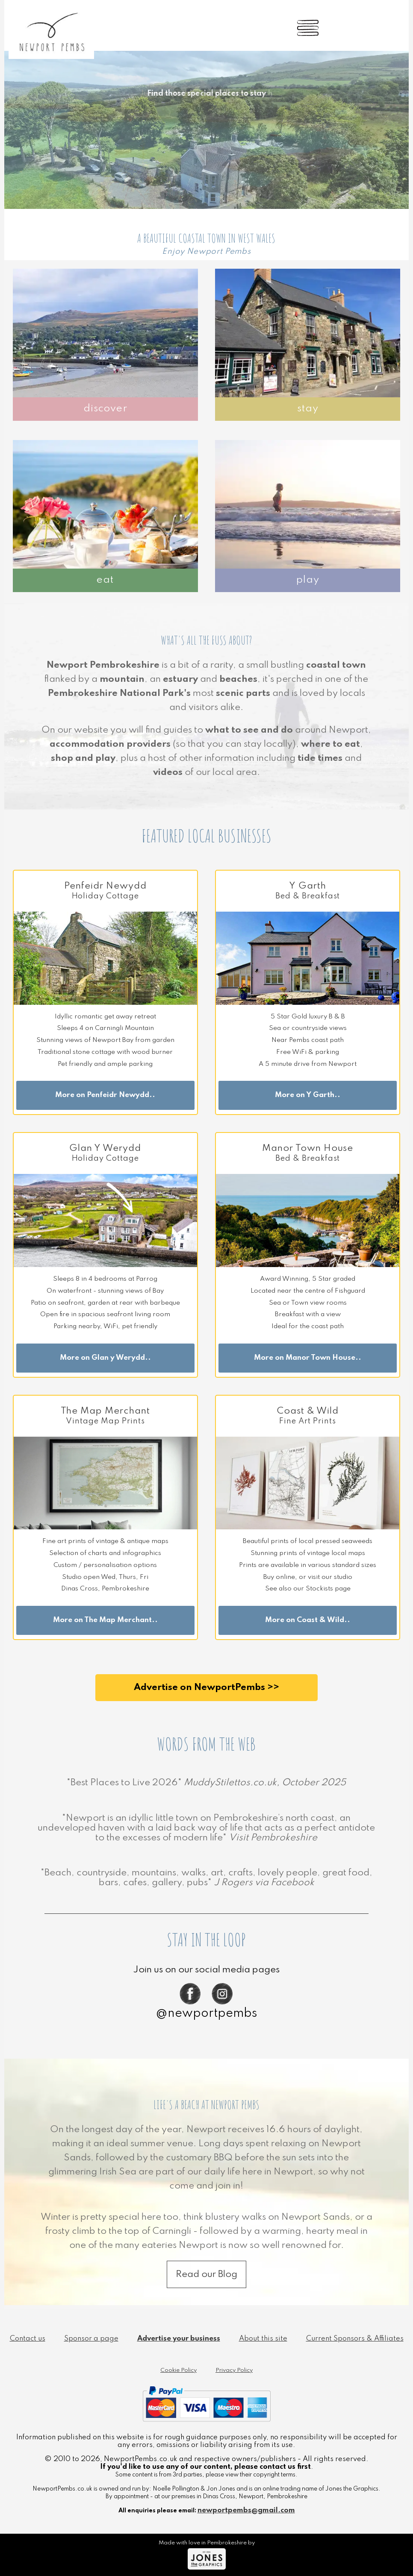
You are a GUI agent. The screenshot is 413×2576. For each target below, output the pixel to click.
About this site (263, 2338)
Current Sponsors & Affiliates (355, 2338)
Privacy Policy (234, 2370)
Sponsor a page (91, 2338)
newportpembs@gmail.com (246, 2510)
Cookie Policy (178, 2370)
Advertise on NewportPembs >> (206, 1687)
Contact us (27, 2338)
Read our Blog (206, 2274)
